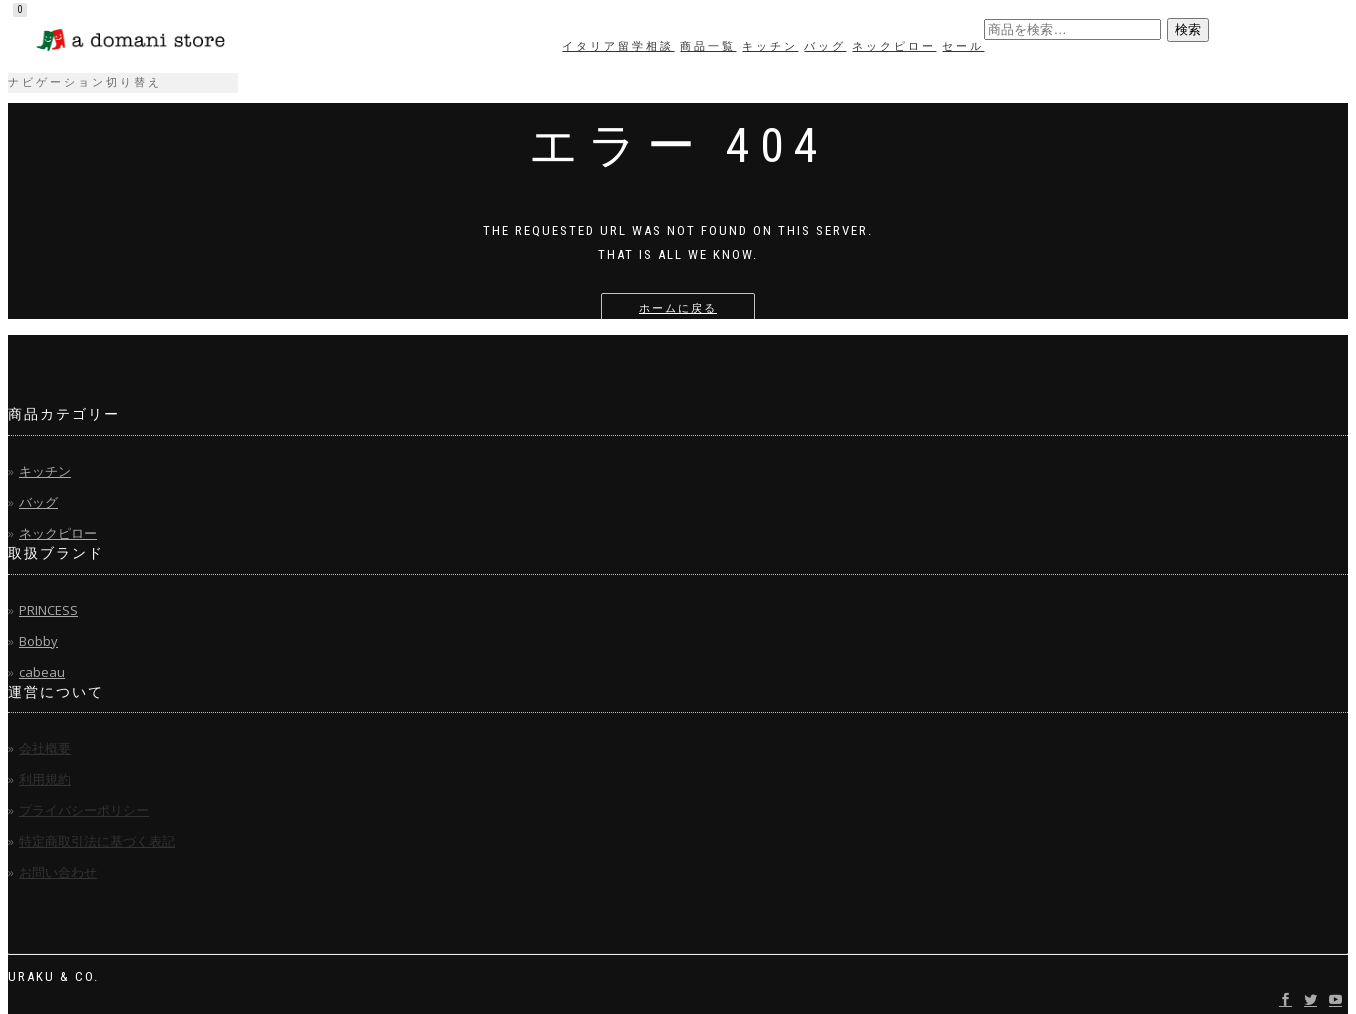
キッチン (770, 46)
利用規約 (45, 779)
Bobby (38, 641)
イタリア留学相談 (618, 46)
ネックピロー (894, 46)
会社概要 (45, 748)
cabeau (42, 672)
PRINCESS (48, 610)
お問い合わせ (58, 872)
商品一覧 (708, 46)
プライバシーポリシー (84, 810)
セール (963, 46)
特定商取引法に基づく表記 (97, 841)
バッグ (825, 46)
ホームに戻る (678, 308)
